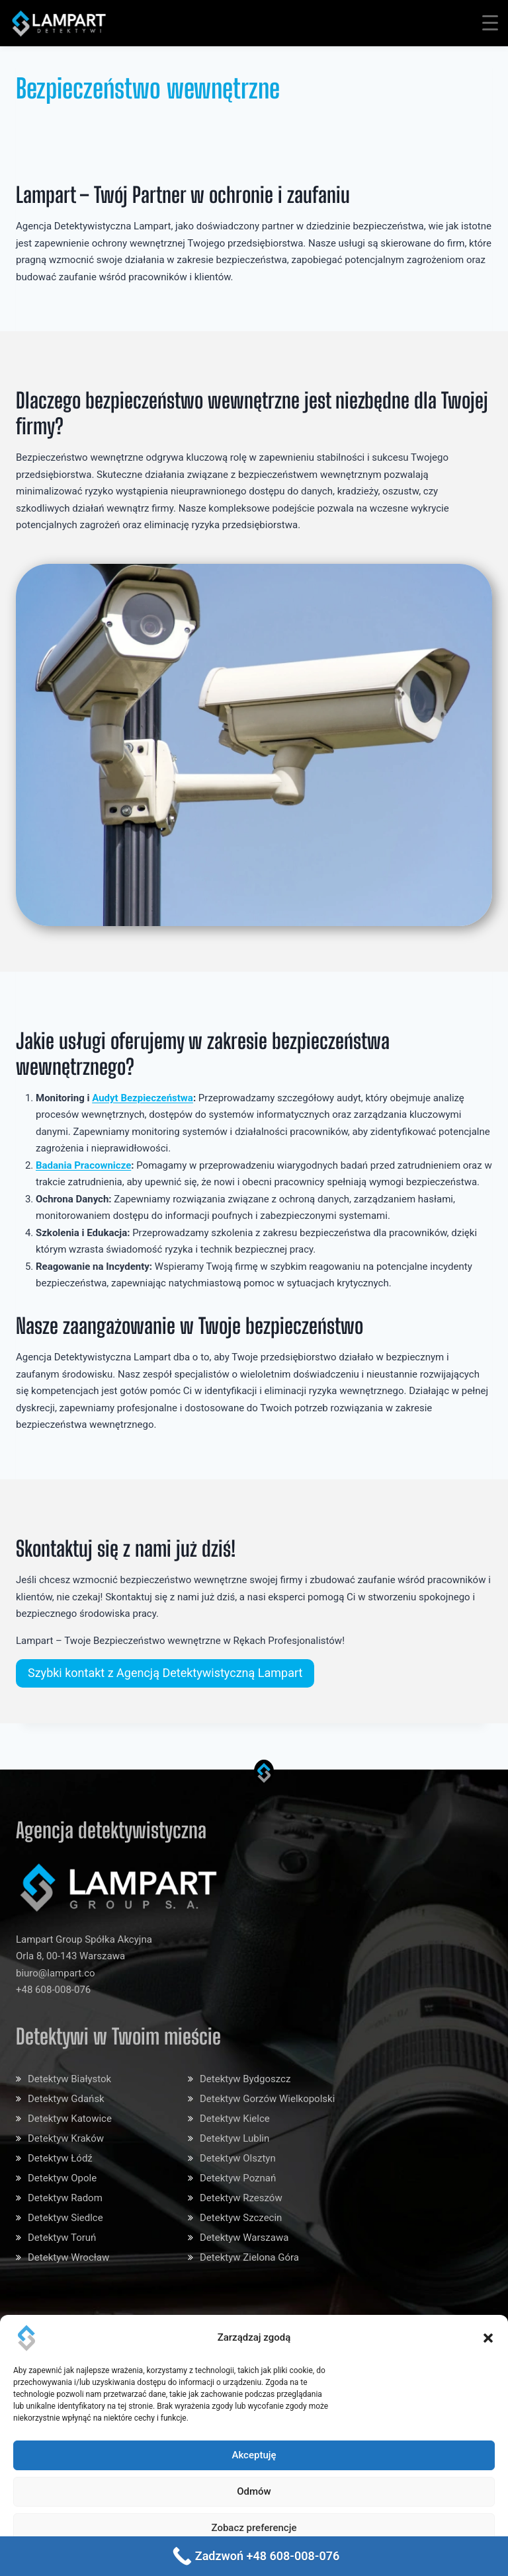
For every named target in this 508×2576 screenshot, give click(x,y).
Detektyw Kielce (235, 2119)
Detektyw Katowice (70, 2119)
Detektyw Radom (65, 2198)
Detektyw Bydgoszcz (245, 2079)
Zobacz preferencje (254, 2528)
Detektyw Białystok (69, 2079)
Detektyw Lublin (234, 2138)
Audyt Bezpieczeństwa (142, 1098)
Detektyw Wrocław (68, 2257)
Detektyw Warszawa (244, 2238)
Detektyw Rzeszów (241, 2198)
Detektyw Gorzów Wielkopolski (267, 2099)
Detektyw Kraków (66, 2138)
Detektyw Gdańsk (66, 2099)
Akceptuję (254, 2455)
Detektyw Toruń (62, 2238)
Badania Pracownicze (83, 1165)
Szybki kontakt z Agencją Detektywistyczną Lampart (165, 1673)
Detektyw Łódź (60, 2158)
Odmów (254, 2491)
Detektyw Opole (62, 2178)
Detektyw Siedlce (65, 2218)
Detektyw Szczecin (241, 2218)
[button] (488, 2338)
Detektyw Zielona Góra (249, 2257)
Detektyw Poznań (238, 2178)
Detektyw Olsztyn (238, 2158)
